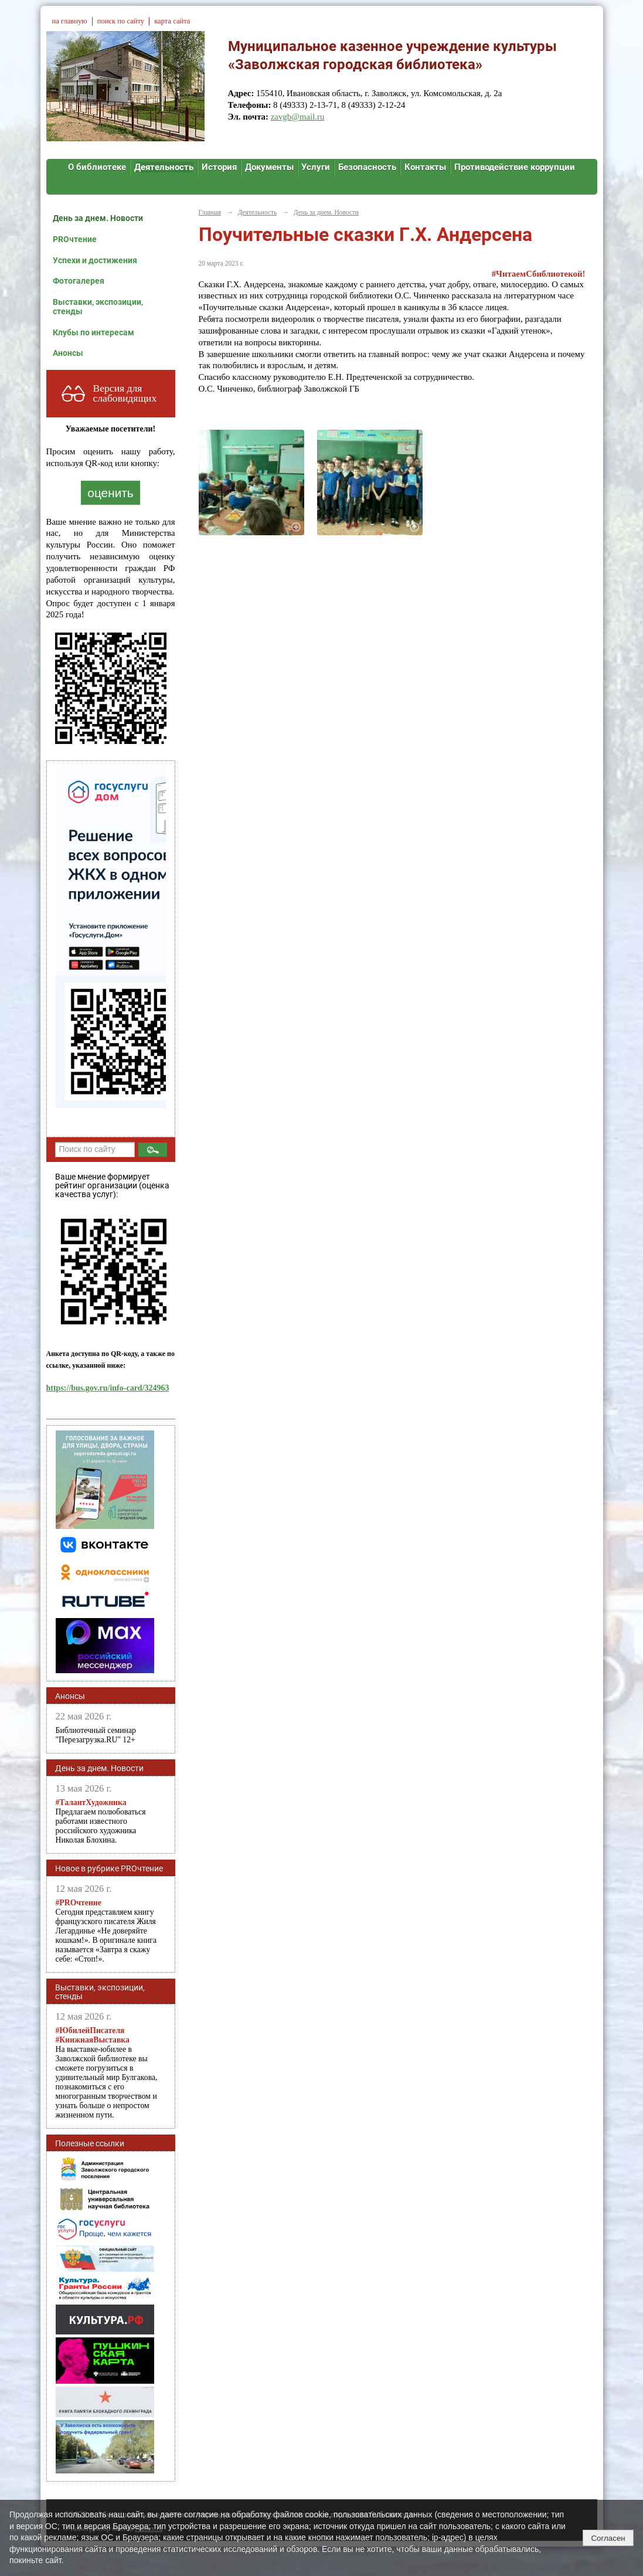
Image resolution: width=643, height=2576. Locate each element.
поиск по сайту (120, 21)
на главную (69, 21)
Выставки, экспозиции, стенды (98, 306)
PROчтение (75, 239)
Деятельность (163, 167)
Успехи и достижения (95, 260)
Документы (269, 167)
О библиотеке (97, 167)
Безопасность (367, 167)
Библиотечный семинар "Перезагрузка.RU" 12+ (96, 1735)
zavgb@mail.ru (298, 116)
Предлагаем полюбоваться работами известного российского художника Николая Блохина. (101, 1821)
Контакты (425, 167)
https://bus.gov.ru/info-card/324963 (107, 1388)
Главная (210, 212)
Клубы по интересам (93, 332)
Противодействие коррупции (514, 167)
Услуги (315, 167)
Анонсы (68, 353)
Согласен (608, 2538)
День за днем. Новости (98, 218)
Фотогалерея (78, 281)
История (219, 167)
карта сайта (172, 21)
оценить (110, 492)
